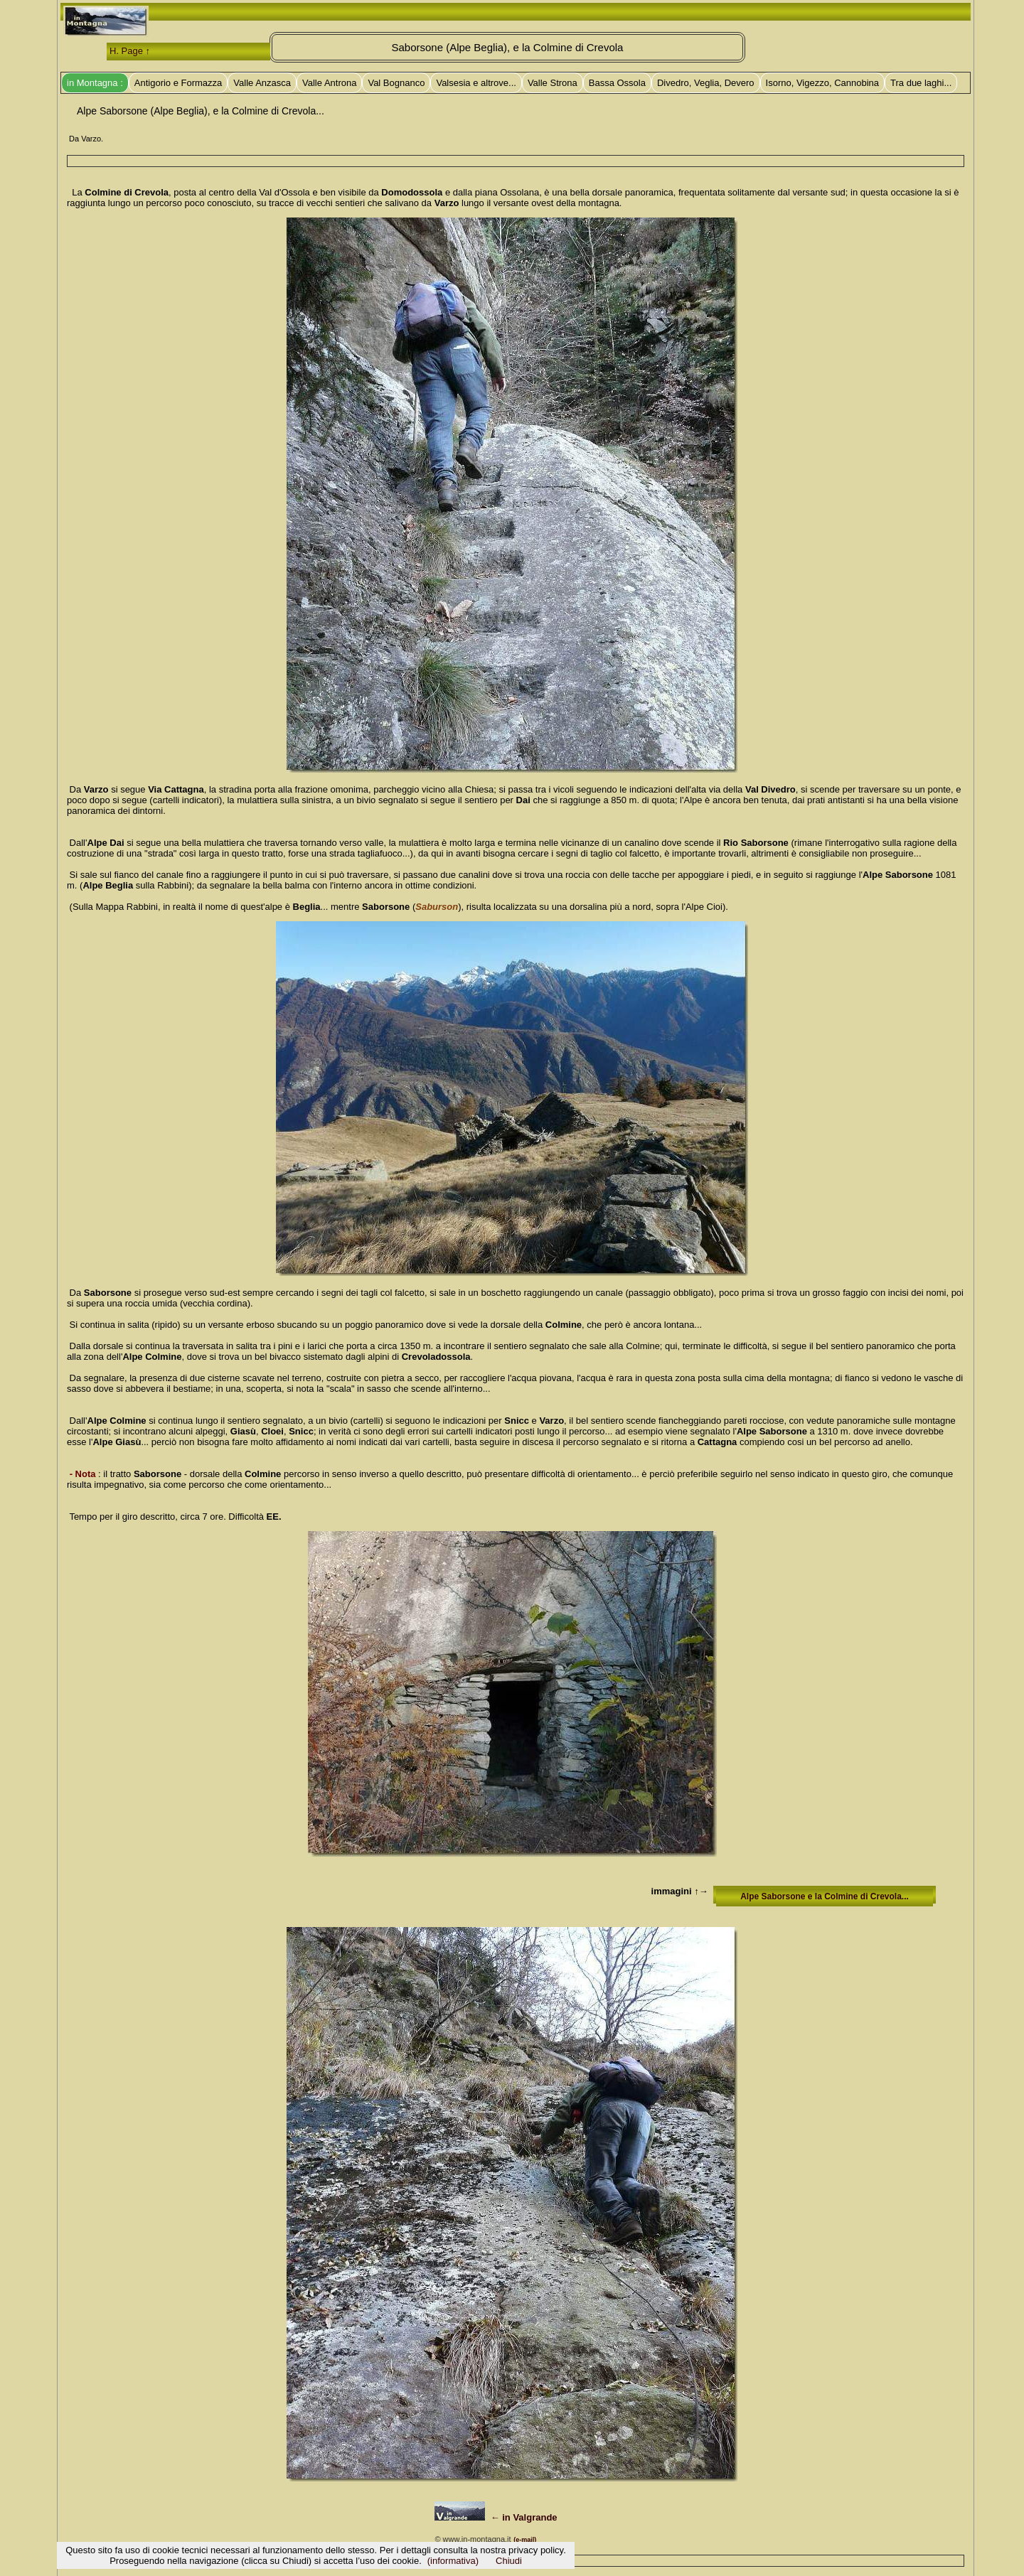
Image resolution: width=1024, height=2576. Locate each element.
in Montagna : (95, 82)
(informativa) (453, 2560)
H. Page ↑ (130, 50)
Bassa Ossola (617, 82)
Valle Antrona (329, 82)
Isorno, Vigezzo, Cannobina (822, 82)
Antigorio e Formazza (178, 82)
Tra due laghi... (920, 82)
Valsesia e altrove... (476, 82)
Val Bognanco (396, 82)
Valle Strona (552, 82)
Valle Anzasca (262, 82)
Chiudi (509, 2560)
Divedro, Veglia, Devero (705, 82)
